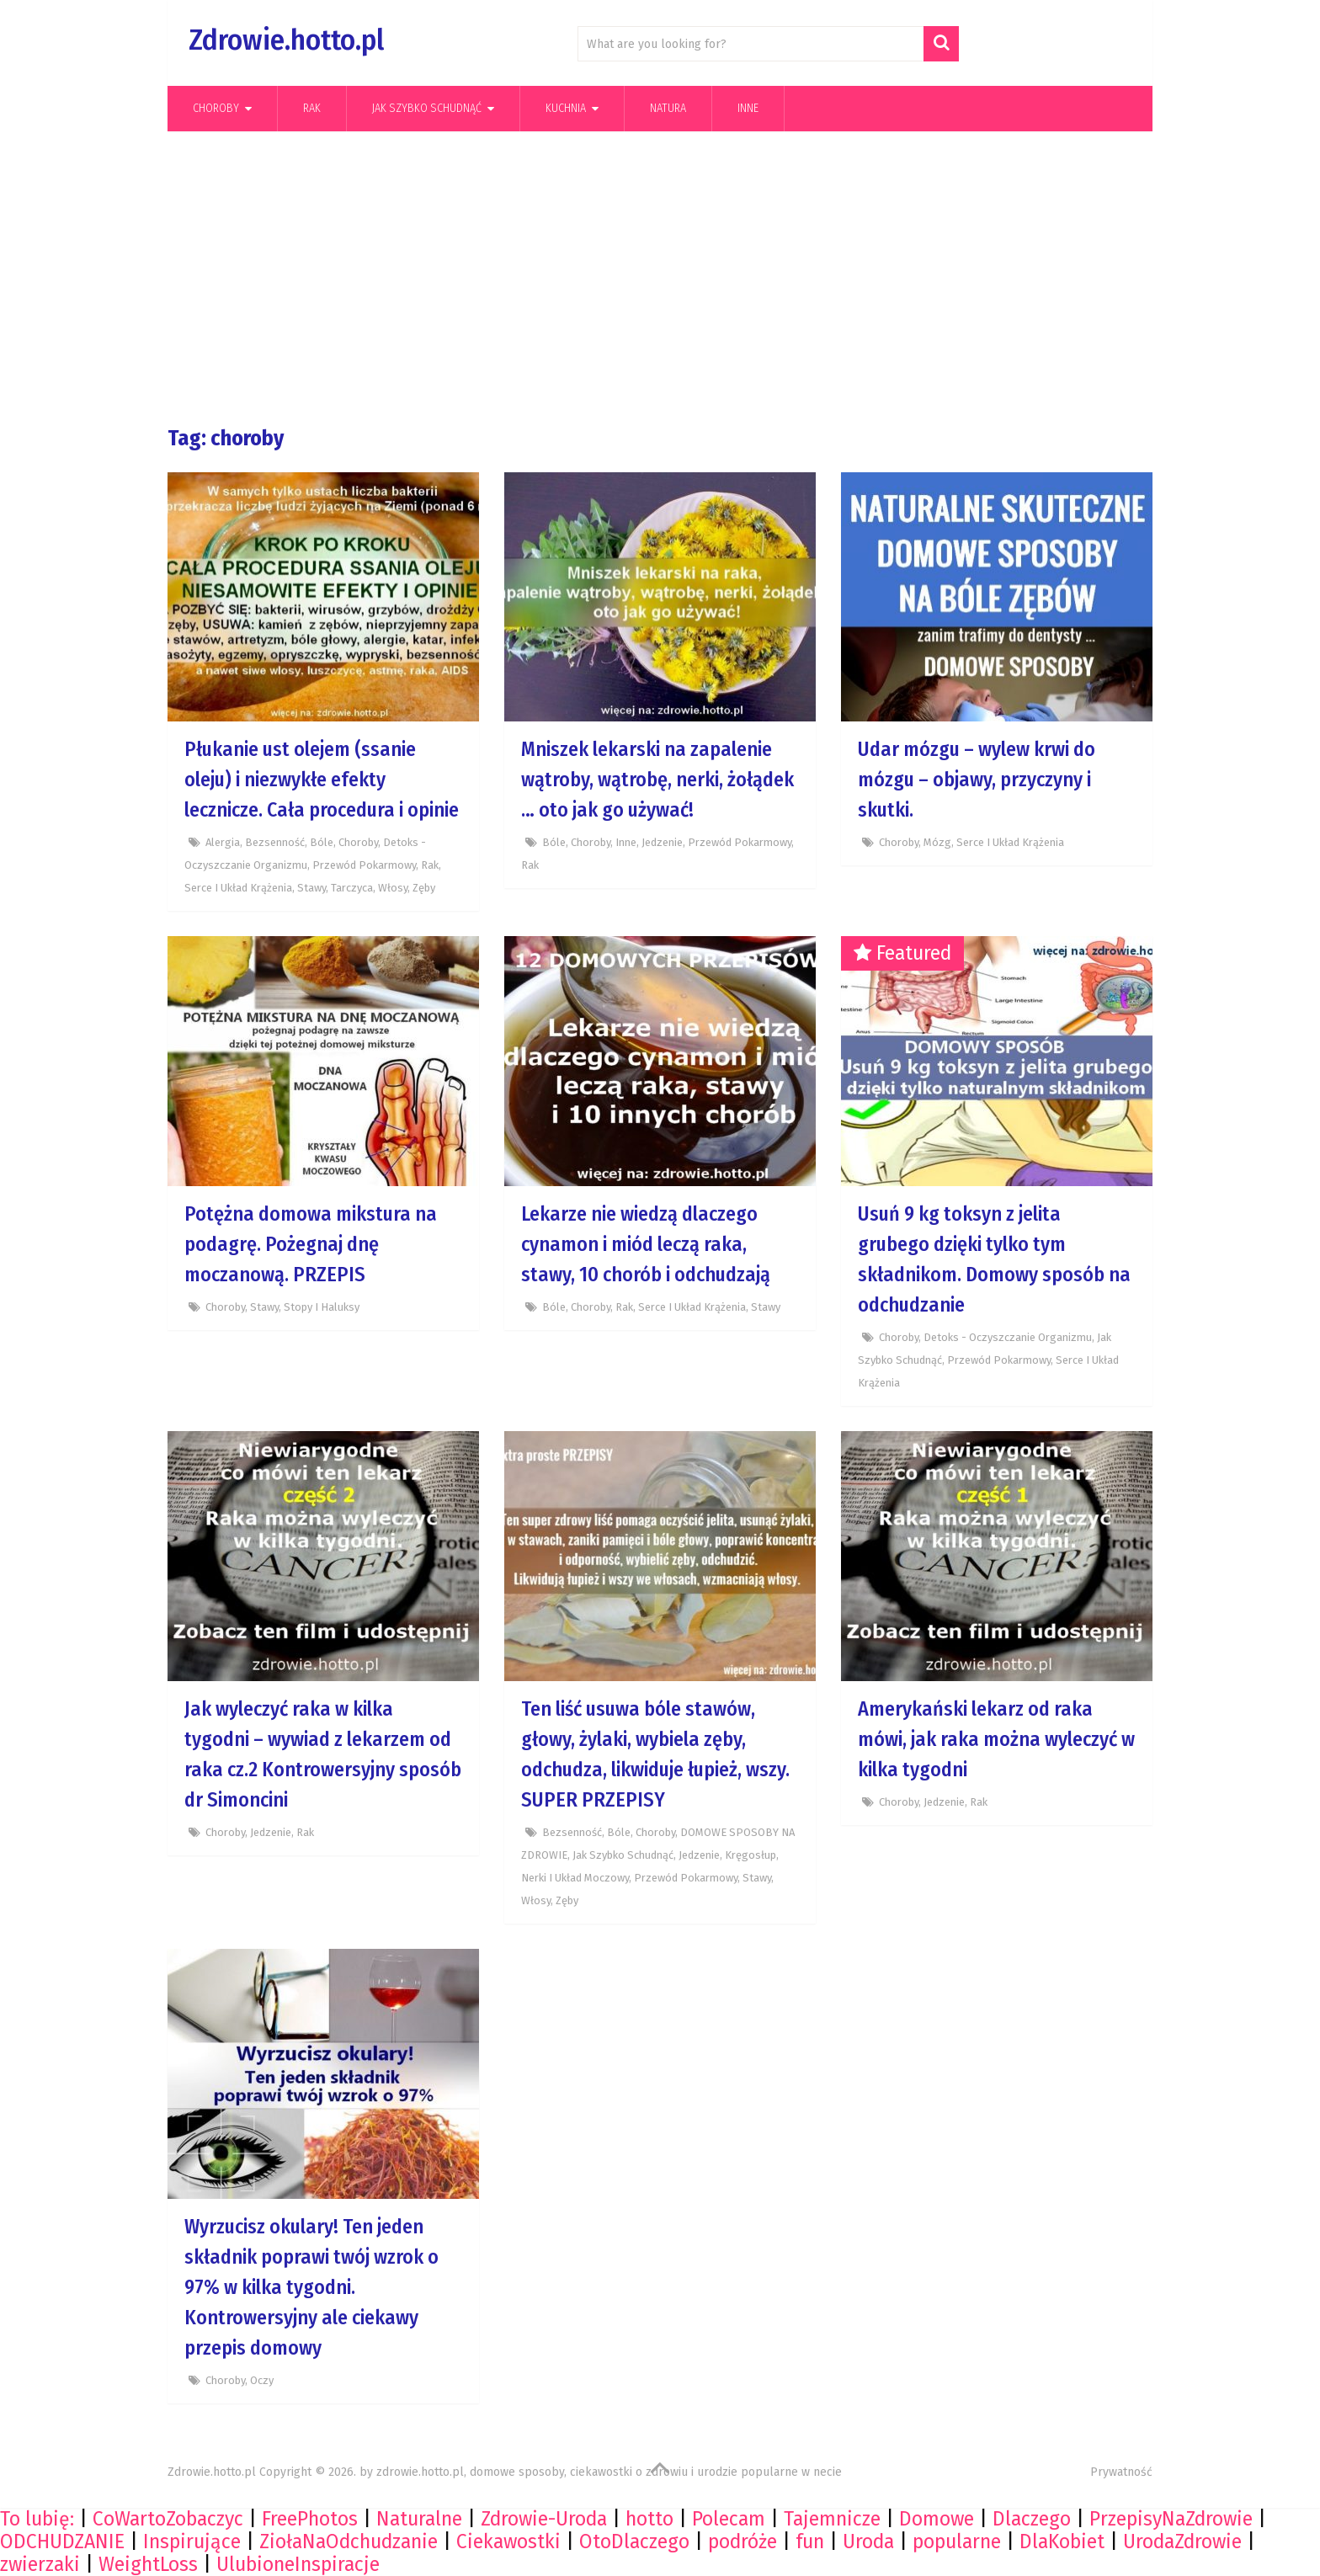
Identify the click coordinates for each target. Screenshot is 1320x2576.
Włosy (392, 887)
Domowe (936, 2519)
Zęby (423, 887)
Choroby (216, 108)
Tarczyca (352, 887)
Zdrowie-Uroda (544, 2519)
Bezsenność (275, 842)
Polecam (728, 2519)
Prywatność (1121, 2472)
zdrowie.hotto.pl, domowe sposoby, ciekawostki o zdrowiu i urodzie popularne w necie (609, 2472)
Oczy (262, 2380)
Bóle (321, 842)
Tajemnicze (832, 2519)
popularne (957, 2541)
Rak (312, 108)
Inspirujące (192, 2541)
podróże (742, 2541)
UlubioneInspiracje (298, 2564)
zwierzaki (40, 2564)
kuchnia (566, 108)
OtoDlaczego (634, 2541)
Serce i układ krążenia (238, 887)
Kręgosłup (750, 1855)
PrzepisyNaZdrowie (1171, 2519)
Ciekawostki (508, 2541)
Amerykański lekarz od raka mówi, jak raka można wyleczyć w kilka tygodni (996, 1739)
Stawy (311, 887)
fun (810, 2541)
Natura (668, 108)
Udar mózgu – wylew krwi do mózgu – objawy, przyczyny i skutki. (976, 779)
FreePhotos (310, 2519)
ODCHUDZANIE (62, 2541)
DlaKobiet (1061, 2541)
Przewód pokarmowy (364, 865)
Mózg (937, 842)
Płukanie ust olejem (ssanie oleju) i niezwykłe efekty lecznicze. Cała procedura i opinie (321, 779)
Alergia (222, 842)
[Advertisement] (660, 278)
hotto (649, 2519)
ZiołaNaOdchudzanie (348, 2541)
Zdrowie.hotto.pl (286, 40)
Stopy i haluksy (321, 1307)
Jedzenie (662, 842)
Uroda (868, 2541)
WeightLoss (148, 2564)
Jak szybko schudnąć (427, 108)
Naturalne (419, 2519)
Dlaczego (1032, 2519)
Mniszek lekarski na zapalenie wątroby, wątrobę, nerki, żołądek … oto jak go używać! (657, 779)
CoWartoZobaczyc (168, 2519)
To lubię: (37, 2519)
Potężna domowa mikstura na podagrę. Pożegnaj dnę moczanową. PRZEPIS (310, 1244)
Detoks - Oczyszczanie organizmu (1007, 1337)
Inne (747, 108)
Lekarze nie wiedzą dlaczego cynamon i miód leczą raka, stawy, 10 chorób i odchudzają (645, 1244)
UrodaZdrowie (1182, 2541)
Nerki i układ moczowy (575, 1877)
